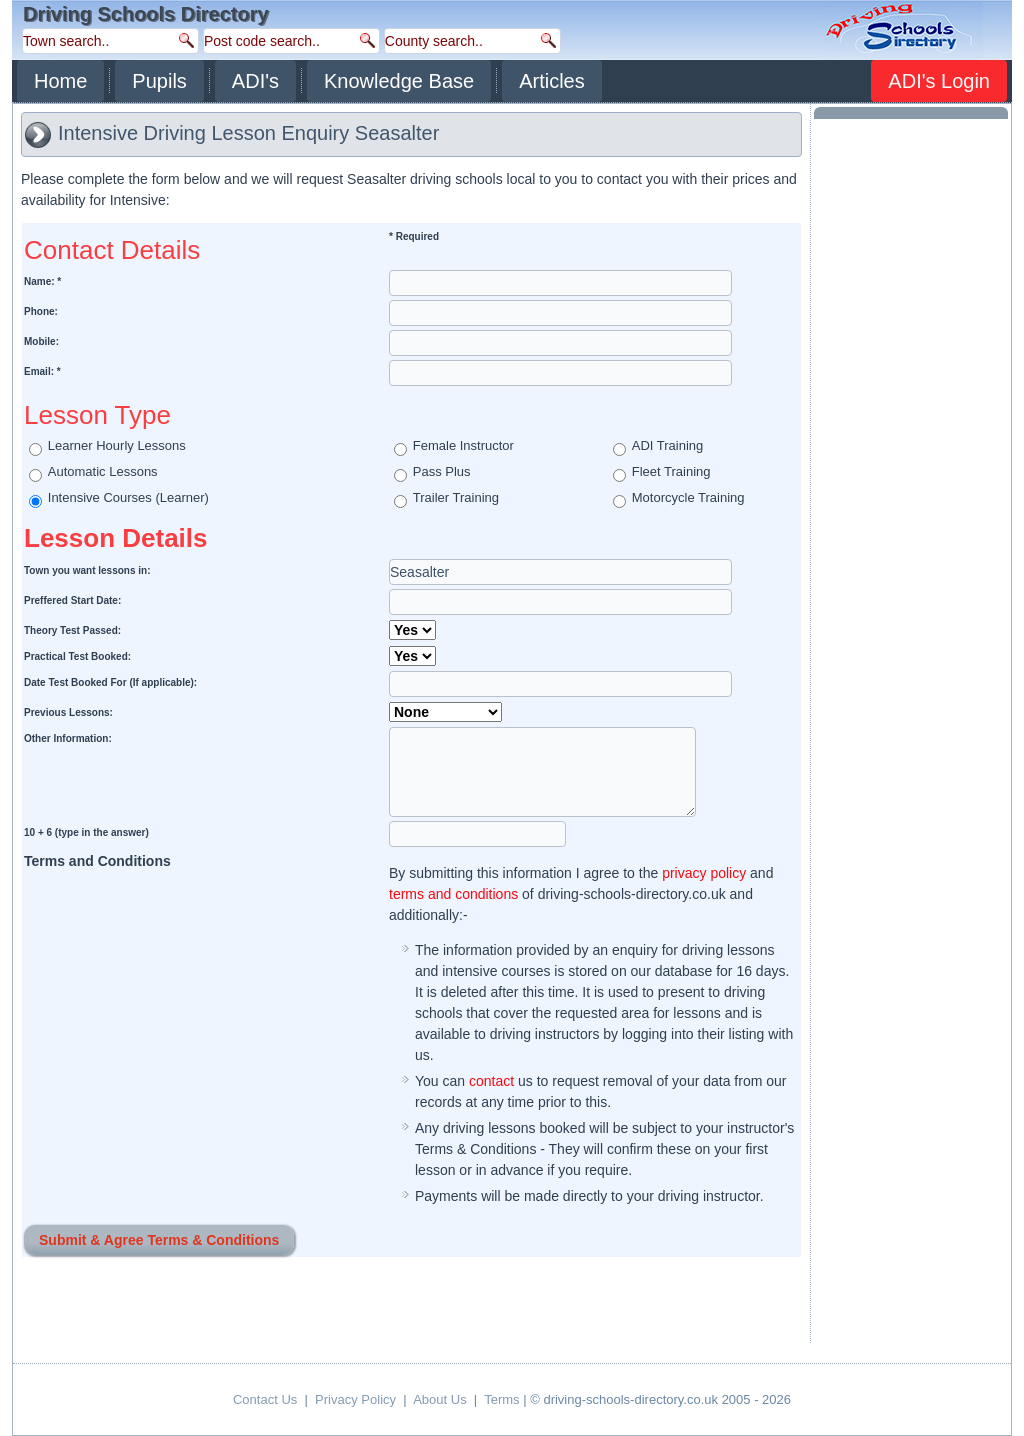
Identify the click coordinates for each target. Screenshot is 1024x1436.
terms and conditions (453, 894)
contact (491, 1081)
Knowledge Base (399, 81)
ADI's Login (939, 81)
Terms (501, 1399)
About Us (439, 1399)
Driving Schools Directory (146, 14)
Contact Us (265, 1399)
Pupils (159, 81)
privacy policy (704, 873)
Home (60, 81)
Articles (552, 81)
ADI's (255, 81)
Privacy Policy (355, 1399)
